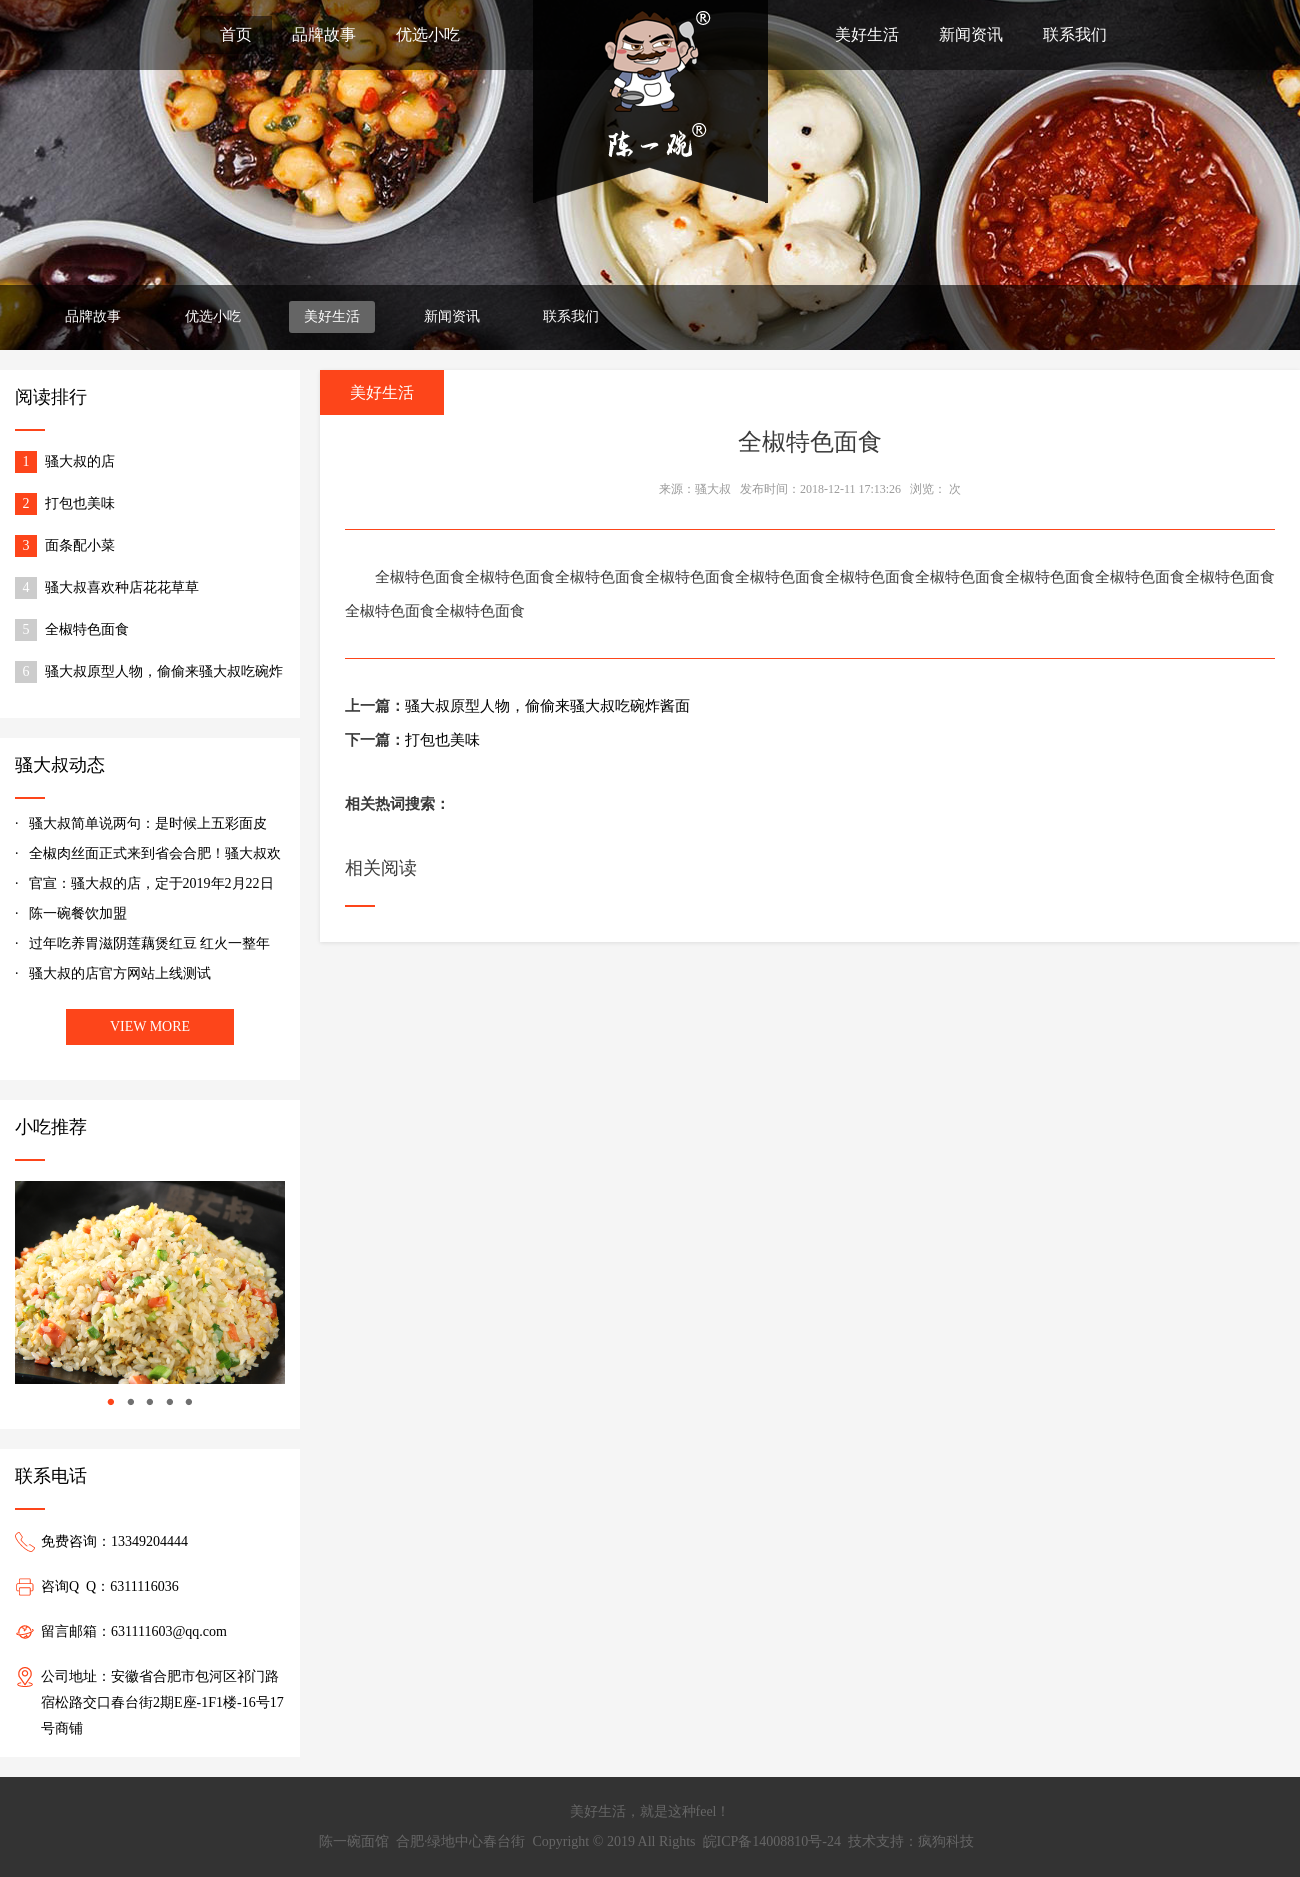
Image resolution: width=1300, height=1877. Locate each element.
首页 (236, 34)
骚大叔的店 (80, 461)
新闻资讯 (971, 34)
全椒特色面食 (87, 629)
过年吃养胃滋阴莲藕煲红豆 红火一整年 (150, 943)
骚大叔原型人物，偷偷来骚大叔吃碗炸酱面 (164, 673)
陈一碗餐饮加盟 (78, 913)
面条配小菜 (80, 545)
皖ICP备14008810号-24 (772, 1841)
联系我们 (1075, 34)
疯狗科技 (946, 1841)
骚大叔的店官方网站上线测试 (120, 973)
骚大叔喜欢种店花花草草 (122, 587)
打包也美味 (80, 503)
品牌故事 (324, 34)
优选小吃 (428, 34)
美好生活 (867, 34)
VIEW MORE (150, 1026)
